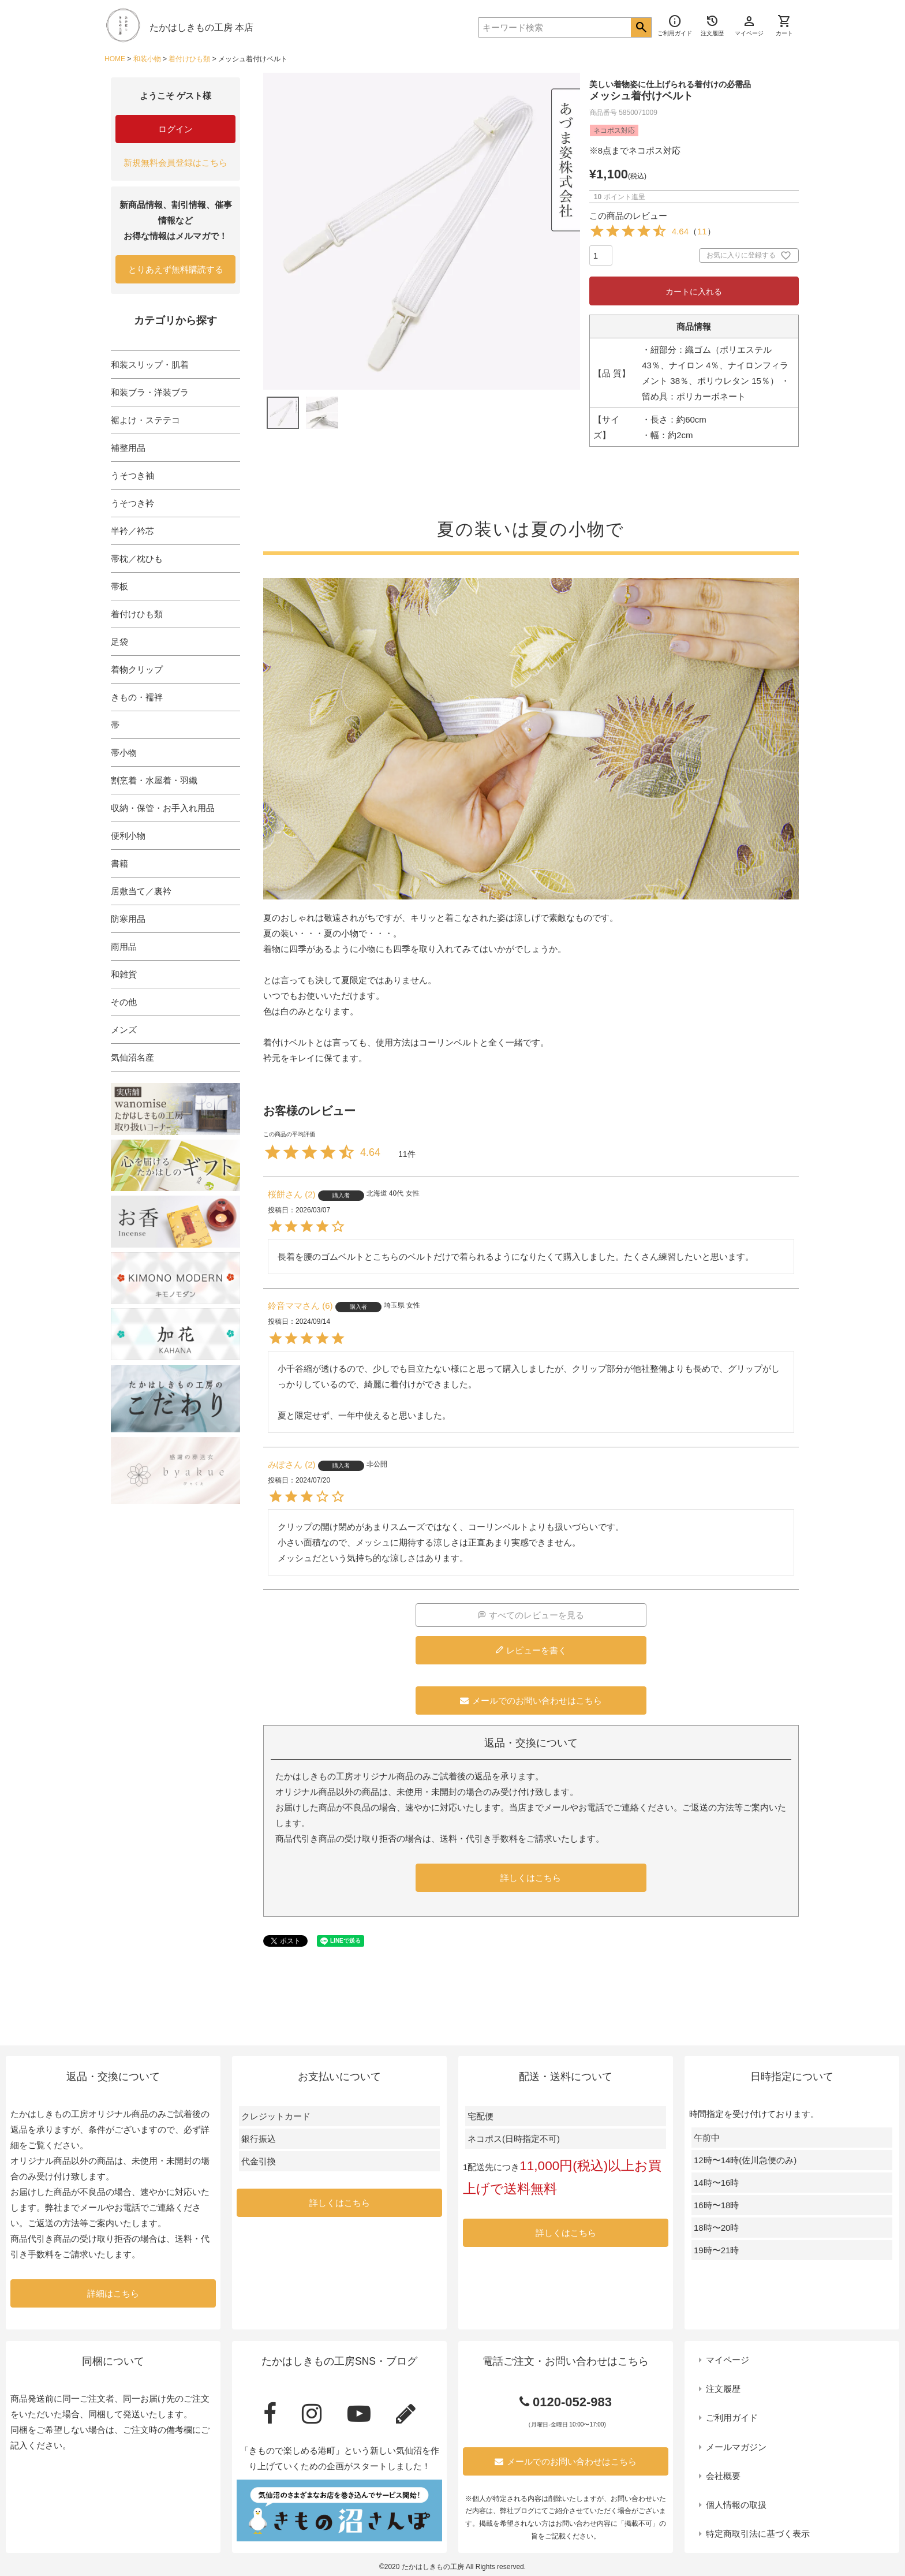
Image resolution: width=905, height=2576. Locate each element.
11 (702, 231)
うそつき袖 (132, 475)
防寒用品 (128, 919)
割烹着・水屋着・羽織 (154, 780)
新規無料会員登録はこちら (175, 162)
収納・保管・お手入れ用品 (163, 808)
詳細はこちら (113, 2293)
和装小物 (147, 59)
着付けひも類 (189, 59)
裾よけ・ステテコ (145, 420)
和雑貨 (124, 974)
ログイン (175, 129)
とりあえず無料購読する (175, 269)
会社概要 (723, 2476)
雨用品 (124, 946)
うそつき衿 (132, 503)
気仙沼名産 (132, 1057)
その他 (124, 1002)
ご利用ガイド (732, 2417)
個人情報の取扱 (736, 2505)
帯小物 (124, 752)
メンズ (124, 1030)
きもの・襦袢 (137, 697)
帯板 (119, 586)
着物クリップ (137, 669)
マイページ (727, 2360)
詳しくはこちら (530, 1878)
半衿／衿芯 (132, 531)
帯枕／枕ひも (137, 558)
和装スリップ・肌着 (150, 364)
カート (784, 25)
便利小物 (128, 836)
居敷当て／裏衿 (141, 891)
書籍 (119, 863)
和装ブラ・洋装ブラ (150, 392)
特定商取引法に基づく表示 (758, 2533)
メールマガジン (736, 2447)
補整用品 (128, 448)
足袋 (119, 642)
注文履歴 (723, 2389)
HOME (114, 59)
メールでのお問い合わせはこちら (531, 1700)
